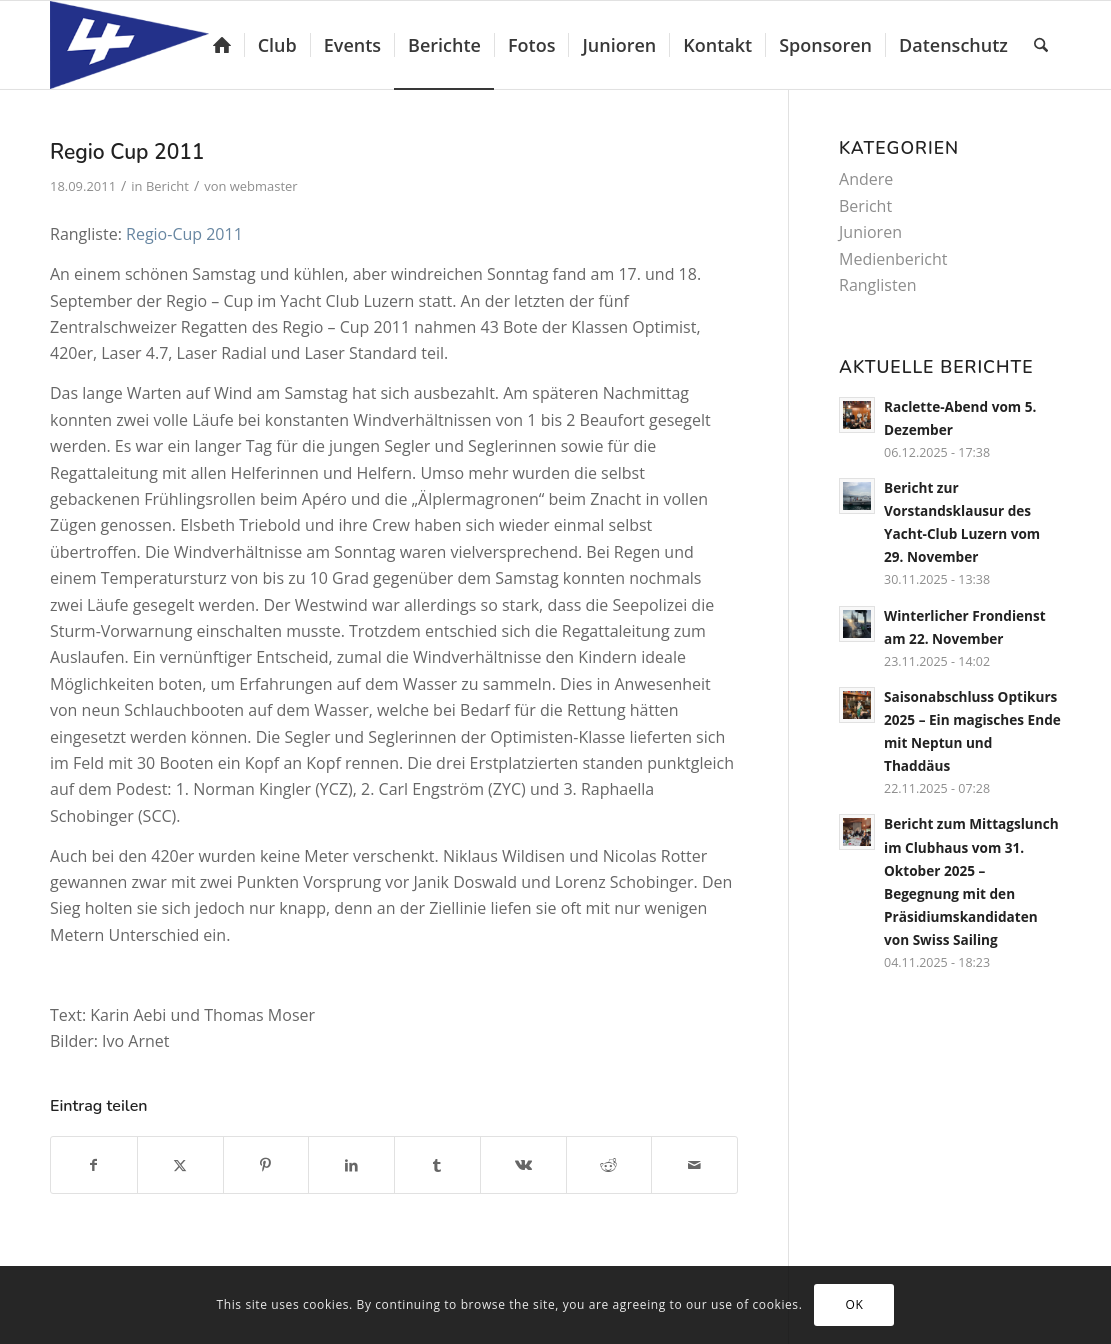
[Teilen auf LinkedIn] (351, 1165)
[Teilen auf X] (180, 1165)
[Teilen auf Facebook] (94, 1165)
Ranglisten (877, 285)
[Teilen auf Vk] (523, 1165)
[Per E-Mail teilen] (694, 1165)
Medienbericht (893, 259)
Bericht (167, 186)
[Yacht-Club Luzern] (145, 45)
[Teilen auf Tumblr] (437, 1165)
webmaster (264, 186)
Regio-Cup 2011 (184, 234)
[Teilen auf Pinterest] (266, 1165)
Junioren (870, 232)
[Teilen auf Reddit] (609, 1165)
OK (854, 1304)
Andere (866, 179)
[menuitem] (222, 45)
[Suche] (1041, 45)
